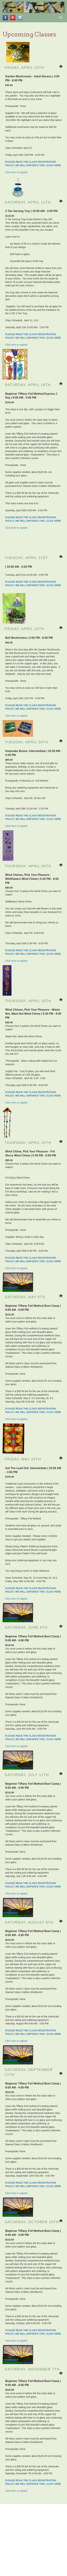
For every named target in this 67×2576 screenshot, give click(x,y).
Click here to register (16, 172)
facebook (5, 17)
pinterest (12, 17)
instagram (20, 17)
